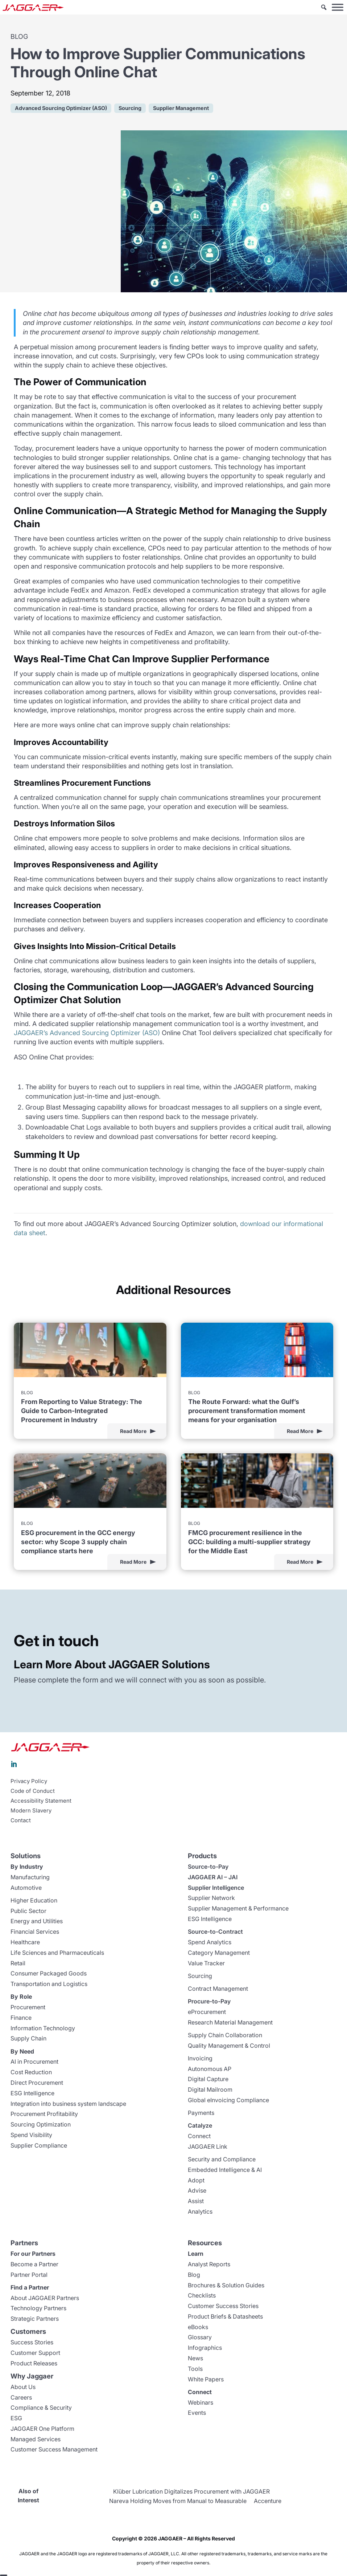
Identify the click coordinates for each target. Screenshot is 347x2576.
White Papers (206, 2379)
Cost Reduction (31, 2072)
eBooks (198, 2327)
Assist (196, 2201)
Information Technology (43, 2028)
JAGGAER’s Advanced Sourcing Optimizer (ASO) (87, 1033)
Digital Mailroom (210, 2089)
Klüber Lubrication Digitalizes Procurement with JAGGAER (191, 2491)
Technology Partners (38, 2308)
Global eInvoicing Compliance (228, 2100)
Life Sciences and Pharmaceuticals (57, 1952)
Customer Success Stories (223, 2306)
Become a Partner (34, 2264)
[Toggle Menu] (337, 7)
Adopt (196, 2180)
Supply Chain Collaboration (225, 2035)
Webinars (200, 2402)
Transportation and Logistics (49, 1983)
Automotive (26, 1887)
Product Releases (34, 2363)
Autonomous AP (209, 2068)
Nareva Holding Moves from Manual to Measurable (178, 2500)
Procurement (28, 2007)
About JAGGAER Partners (45, 2298)
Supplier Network (211, 1897)
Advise (197, 2190)
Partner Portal (29, 2274)
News (195, 2358)
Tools (195, 2368)
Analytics (200, 2211)
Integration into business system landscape (68, 2103)
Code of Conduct (33, 1791)
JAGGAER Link (207, 2146)
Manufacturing (30, 1877)
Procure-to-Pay (209, 2001)
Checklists (202, 2295)
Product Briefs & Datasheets (225, 2316)
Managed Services (36, 2439)
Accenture (267, 2500)
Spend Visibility (31, 2134)
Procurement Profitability (44, 2113)
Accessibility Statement (41, 1801)
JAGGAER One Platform (42, 2428)
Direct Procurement (37, 2082)
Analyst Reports (209, 2264)
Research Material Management (230, 2022)
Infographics (205, 2347)
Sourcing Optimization (41, 2124)
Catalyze (200, 2125)
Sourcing (200, 1975)
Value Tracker (206, 1963)
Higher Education (34, 1900)
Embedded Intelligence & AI (225, 2169)
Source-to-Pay (208, 1866)
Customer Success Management (54, 2449)
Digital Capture (208, 2079)
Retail (18, 1963)
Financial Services (35, 1931)
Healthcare (25, 1942)
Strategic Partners (35, 2318)
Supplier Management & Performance (238, 1908)
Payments (201, 2112)
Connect (199, 2136)
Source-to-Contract (215, 1931)
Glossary (200, 2337)
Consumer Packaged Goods (49, 1973)
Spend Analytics (209, 1942)
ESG (16, 2418)
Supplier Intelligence (216, 1887)
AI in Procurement (34, 2061)
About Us (23, 2386)
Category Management (219, 1952)
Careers (21, 2397)
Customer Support (35, 2352)
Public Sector (28, 1910)
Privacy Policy (29, 1781)
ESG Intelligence (32, 2093)
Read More (133, 1431)
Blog (194, 2274)
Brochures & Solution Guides (226, 2285)
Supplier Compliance (39, 2145)
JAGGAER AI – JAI (212, 1877)
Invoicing (200, 2058)
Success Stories (32, 2342)
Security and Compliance (222, 2159)
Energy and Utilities (37, 1921)
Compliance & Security (41, 2407)
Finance (21, 2017)
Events (197, 2412)
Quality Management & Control (229, 2045)
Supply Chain (28, 2038)
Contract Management (218, 1988)
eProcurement (207, 2011)
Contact (21, 1820)
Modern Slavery (31, 1810)
